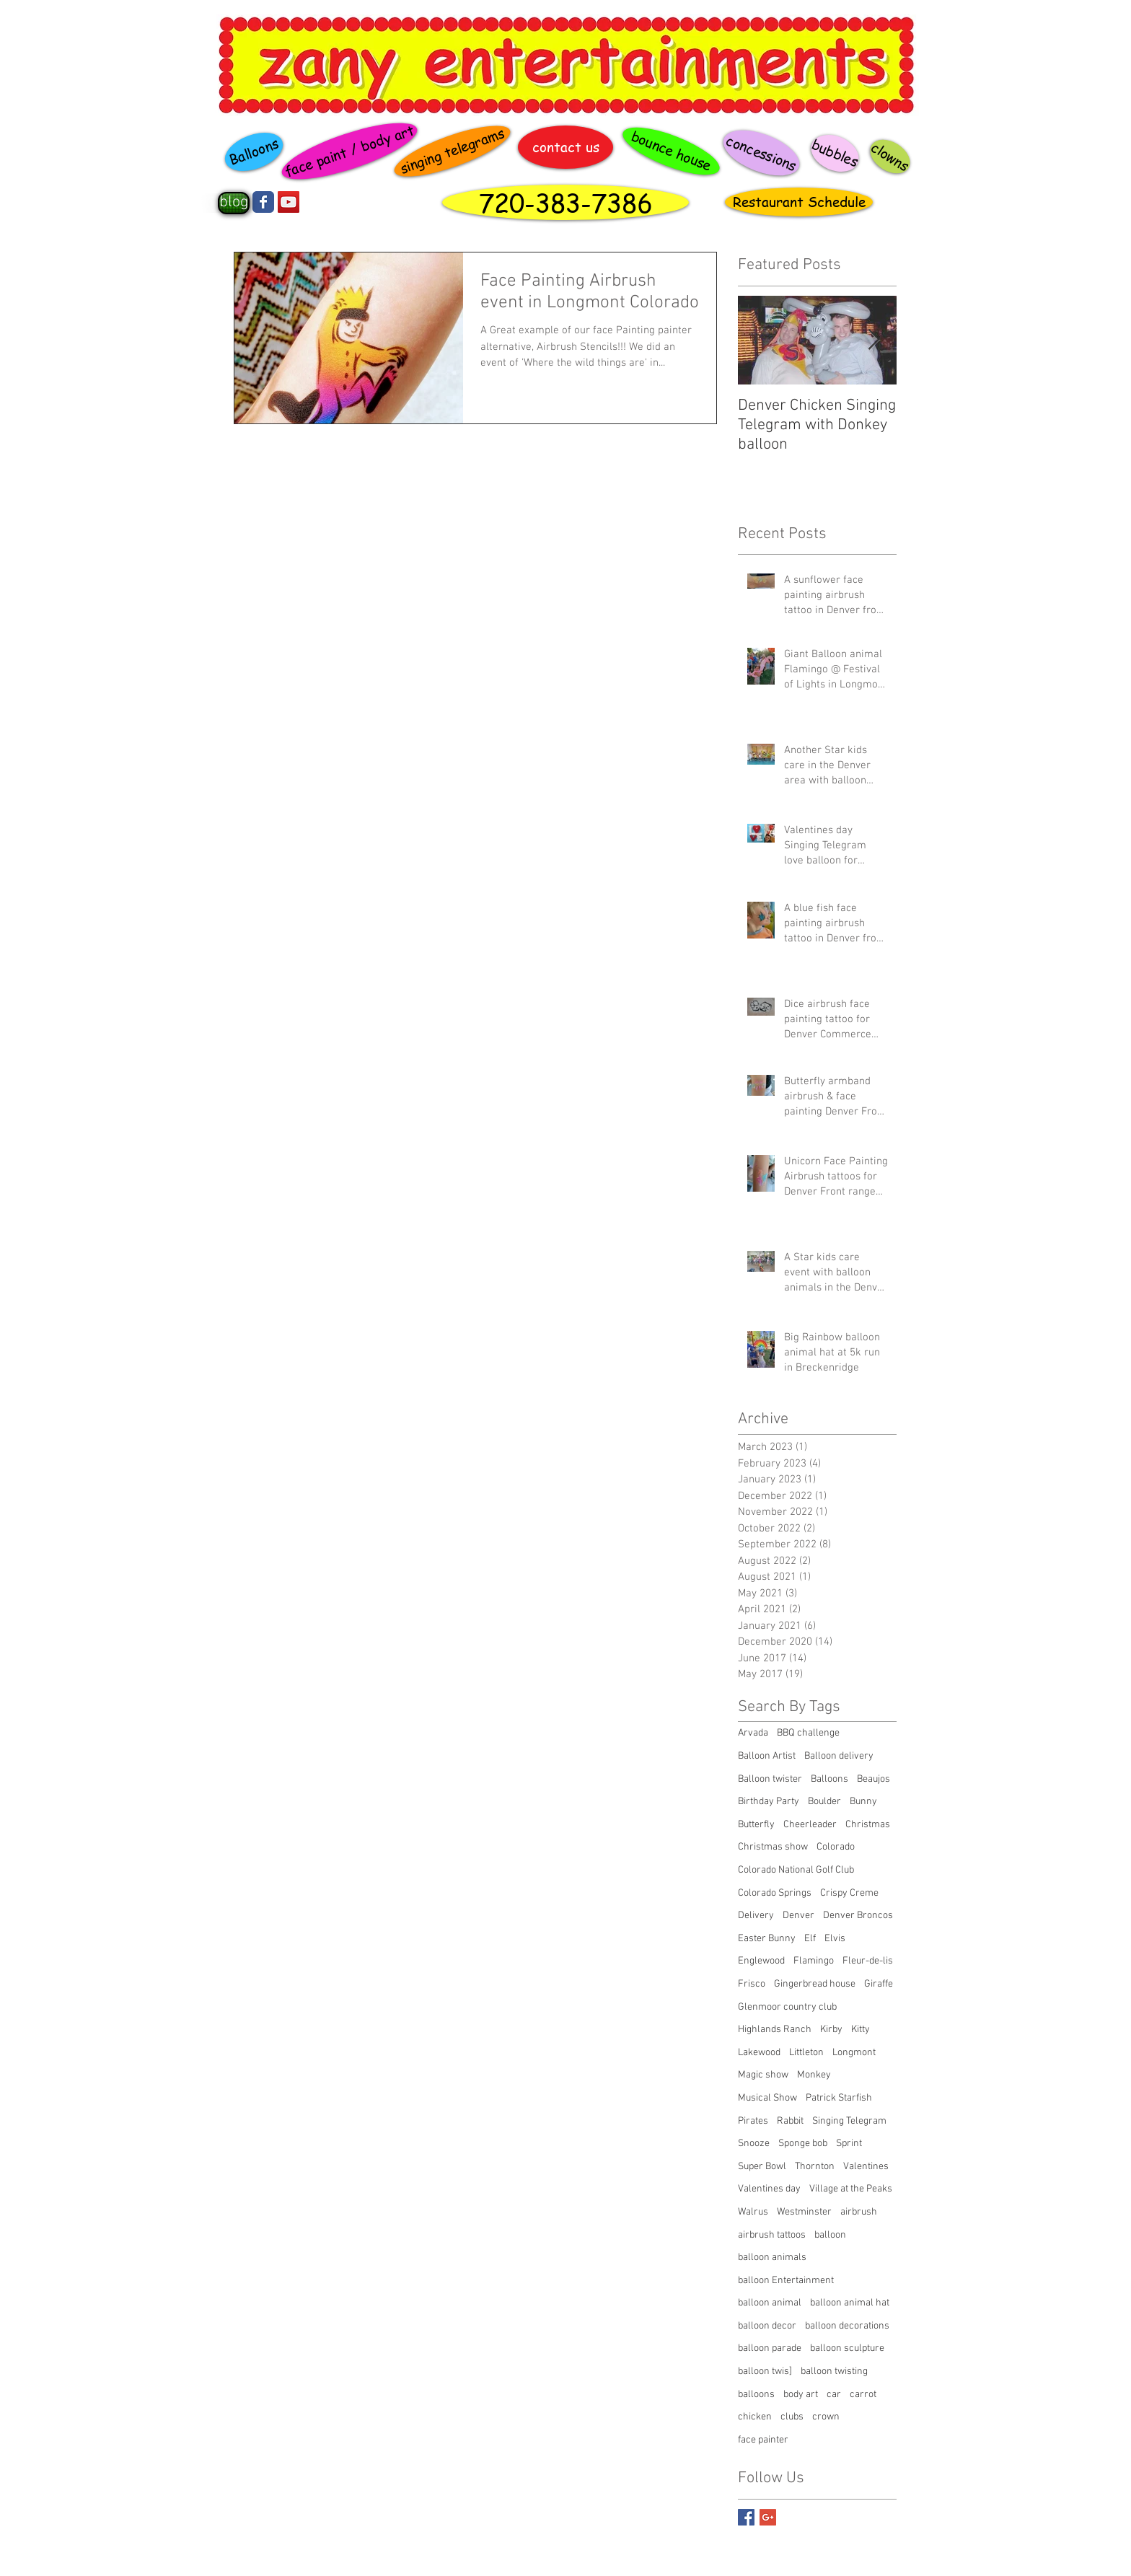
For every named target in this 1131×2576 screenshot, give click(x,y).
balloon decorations (847, 2326)
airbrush (858, 2212)
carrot (863, 2394)
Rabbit (790, 2121)
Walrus (753, 2212)
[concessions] (761, 153)
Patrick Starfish (839, 2098)
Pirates (753, 2121)
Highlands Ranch (774, 2029)
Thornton (815, 2166)
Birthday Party (768, 1801)
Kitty (860, 2029)
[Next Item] (873, 340)
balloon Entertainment (786, 2280)
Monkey (814, 2075)
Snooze (754, 2143)
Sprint (849, 2143)
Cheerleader (810, 1825)
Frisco (751, 1984)
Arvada (753, 1733)
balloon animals (772, 2257)
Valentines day (769, 2189)
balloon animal (769, 2303)
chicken (755, 2417)
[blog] (234, 203)
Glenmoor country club (787, 2007)
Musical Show (767, 2098)
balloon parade (769, 2348)
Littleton (806, 2053)
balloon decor (767, 2326)
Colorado (836, 1847)
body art (800, 2394)
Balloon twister (770, 1779)
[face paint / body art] (349, 151)
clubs (792, 2417)
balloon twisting (834, 2371)
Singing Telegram (849, 2121)
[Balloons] (253, 152)
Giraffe (878, 1984)
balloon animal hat (849, 2303)
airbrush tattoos (772, 2235)
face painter (763, 2440)
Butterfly (756, 1825)
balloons (756, 2394)
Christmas (867, 1825)
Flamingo (813, 1961)
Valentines (866, 2166)
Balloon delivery (838, 1756)
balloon (830, 2235)
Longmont (854, 2053)
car (834, 2394)
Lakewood (759, 2053)
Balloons (829, 1779)
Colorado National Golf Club (796, 1870)
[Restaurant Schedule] (799, 202)
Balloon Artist (767, 1756)
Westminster (804, 2212)
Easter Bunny (767, 1939)
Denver (798, 1915)
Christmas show (773, 1847)
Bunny (863, 1801)
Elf (810, 1939)
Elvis (834, 1939)
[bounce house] (671, 151)
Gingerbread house (814, 1984)
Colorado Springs (774, 1893)
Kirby (831, 2029)
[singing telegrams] (453, 151)
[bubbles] (835, 153)
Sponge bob (802, 2143)
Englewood (761, 1961)
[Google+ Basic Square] (768, 2517)
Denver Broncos (858, 1915)
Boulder (824, 1801)
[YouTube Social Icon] (288, 202)
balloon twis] (765, 2371)
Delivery (756, 1915)
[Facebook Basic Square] (746, 2517)
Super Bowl (762, 2166)
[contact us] (565, 147)
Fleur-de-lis (867, 1961)
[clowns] (890, 156)
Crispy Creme (849, 1893)
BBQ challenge (808, 1733)
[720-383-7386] (565, 202)
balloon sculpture (847, 2348)
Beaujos (873, 1779)
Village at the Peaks (850, 2189)
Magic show (763, 2075)
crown (826, 2417)
